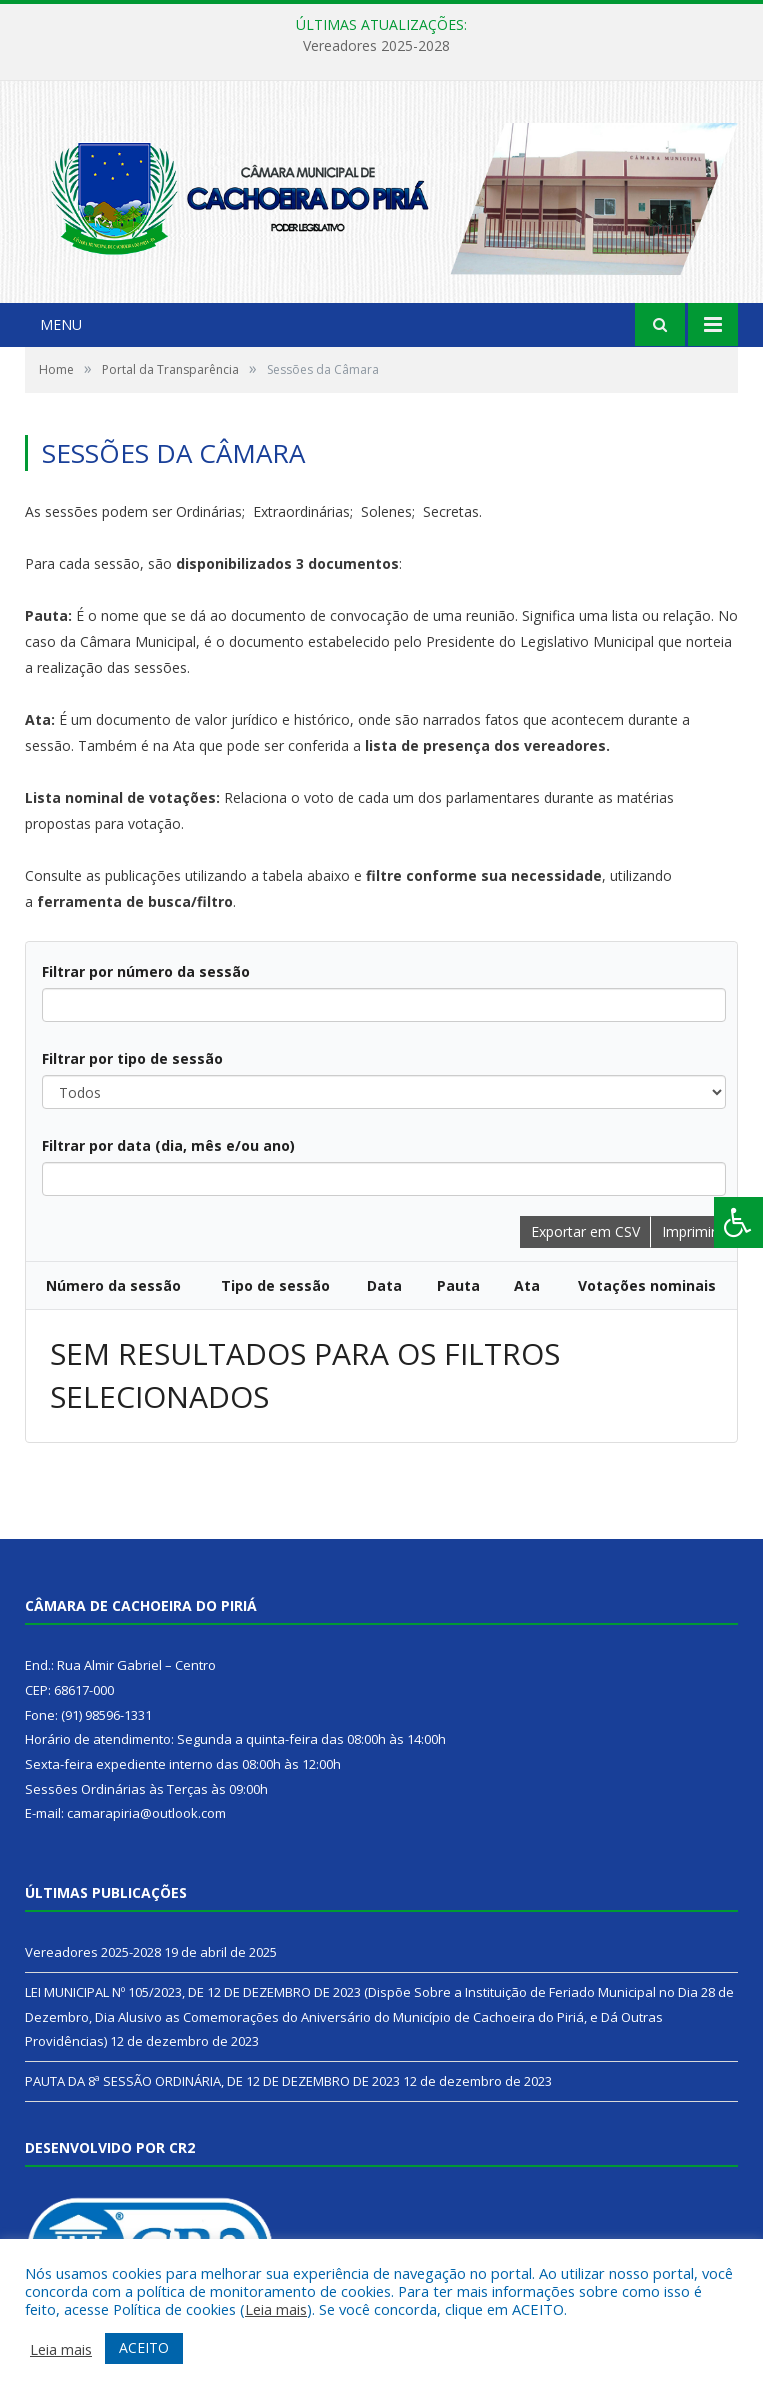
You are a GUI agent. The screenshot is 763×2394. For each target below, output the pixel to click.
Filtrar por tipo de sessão (132, 1058)
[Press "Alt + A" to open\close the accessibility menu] (738, 1222)
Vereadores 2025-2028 (376, 46)
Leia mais (276, 2309)
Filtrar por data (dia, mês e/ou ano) (168, 1145)
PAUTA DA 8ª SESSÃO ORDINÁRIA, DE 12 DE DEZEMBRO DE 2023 (212, 2081)
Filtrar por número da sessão (146, 971)
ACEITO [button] (144, 2347)
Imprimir (689, 1231)
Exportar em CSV (585, 1231)
